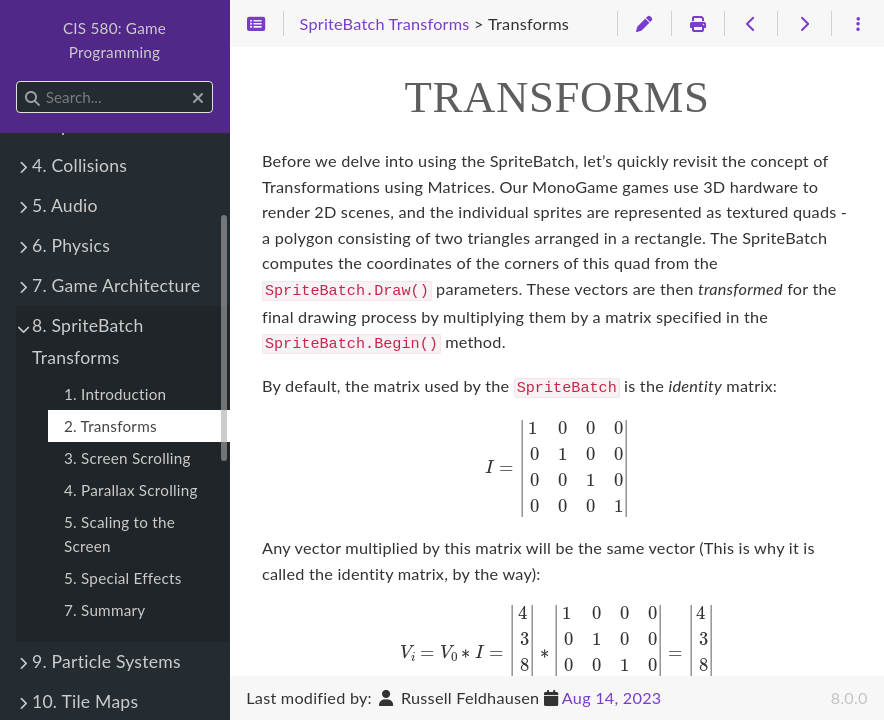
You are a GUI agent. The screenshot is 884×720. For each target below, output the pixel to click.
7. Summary (104, 610)
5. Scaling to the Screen (119, 534)
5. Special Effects (123, 578)
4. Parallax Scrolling (131, 490)
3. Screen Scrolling (127, 458)
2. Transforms (110, 426)
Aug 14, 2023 (612, 697)
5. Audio (65, 205)
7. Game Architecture (116, 285)
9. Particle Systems (106, 661)
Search (17, 81)
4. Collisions (79, 165)
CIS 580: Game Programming (114, 40)
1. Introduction (115, 394)
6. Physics (71, 245)
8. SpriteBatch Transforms (88, 341)
